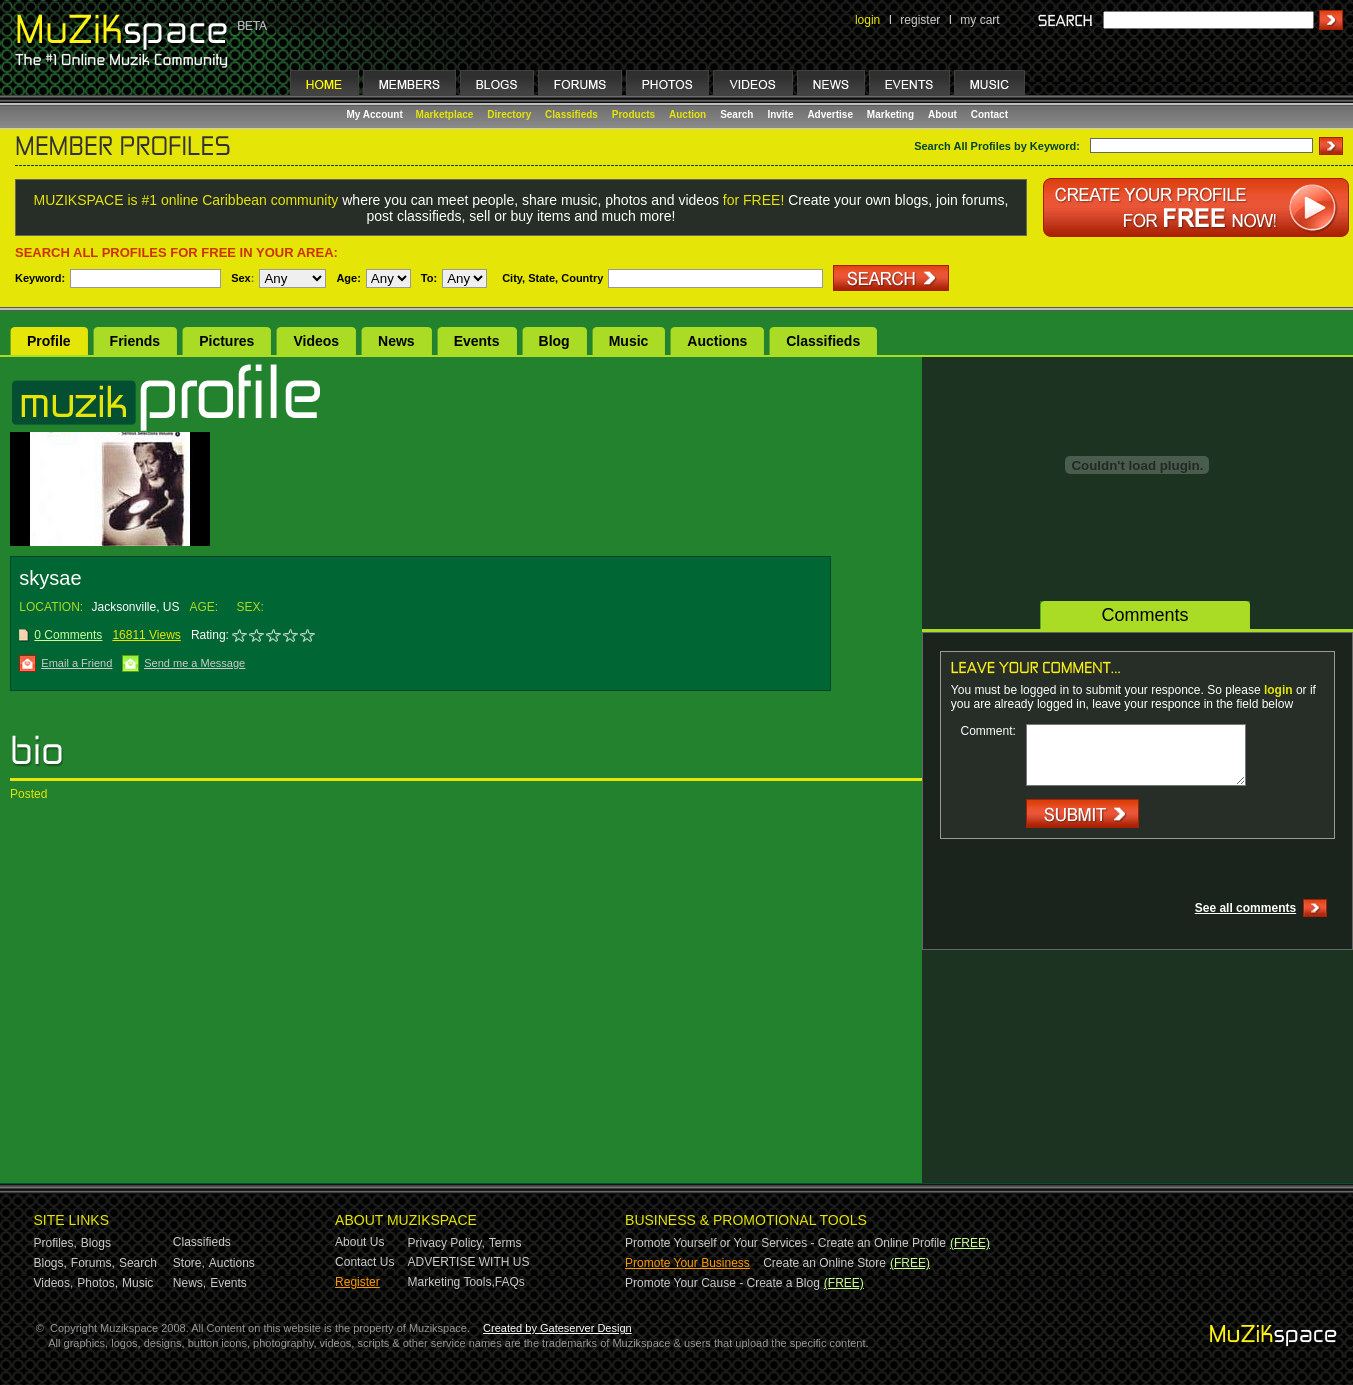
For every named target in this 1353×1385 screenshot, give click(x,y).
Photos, (97, 1283)
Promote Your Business (687, 1263)
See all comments (1245, 908)
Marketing (890, 114)
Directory (509, 114)
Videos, (54, 1283)
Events (477, 341)
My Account (376, 114)
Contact (989, 114)
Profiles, (55, 1243)
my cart (979, 20)
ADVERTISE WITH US (469, 1262)
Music (629, 341)
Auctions (717, 341)
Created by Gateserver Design (557, 1328)
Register (357, 1282)
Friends (135, 341)
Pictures (226, 341)
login (867, 20)
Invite (780, 114)
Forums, (93, 1263)
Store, (189, 1263)
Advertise (830, 114)
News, (189, 1283)
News (396, 341)
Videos (316, 341)
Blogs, (50, 1263)
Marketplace (445, 114)
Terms (505, 1243)
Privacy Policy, (446, 1243)
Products (633, 114)
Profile (49, 341)
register (920, 20)
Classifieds (571, 114)
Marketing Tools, (451, 1282)
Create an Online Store (824, 1263)
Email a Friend (76, 663)
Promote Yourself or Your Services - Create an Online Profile (785, 1243)
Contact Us (364, 1262)
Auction (687, 114)
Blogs (96, 1243)
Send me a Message (194, 663)
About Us (359, 1242)
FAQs (510, 1282)
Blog (554, 341)
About (942, 114)
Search (736, 114)
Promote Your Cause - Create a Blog (722, 1283)
